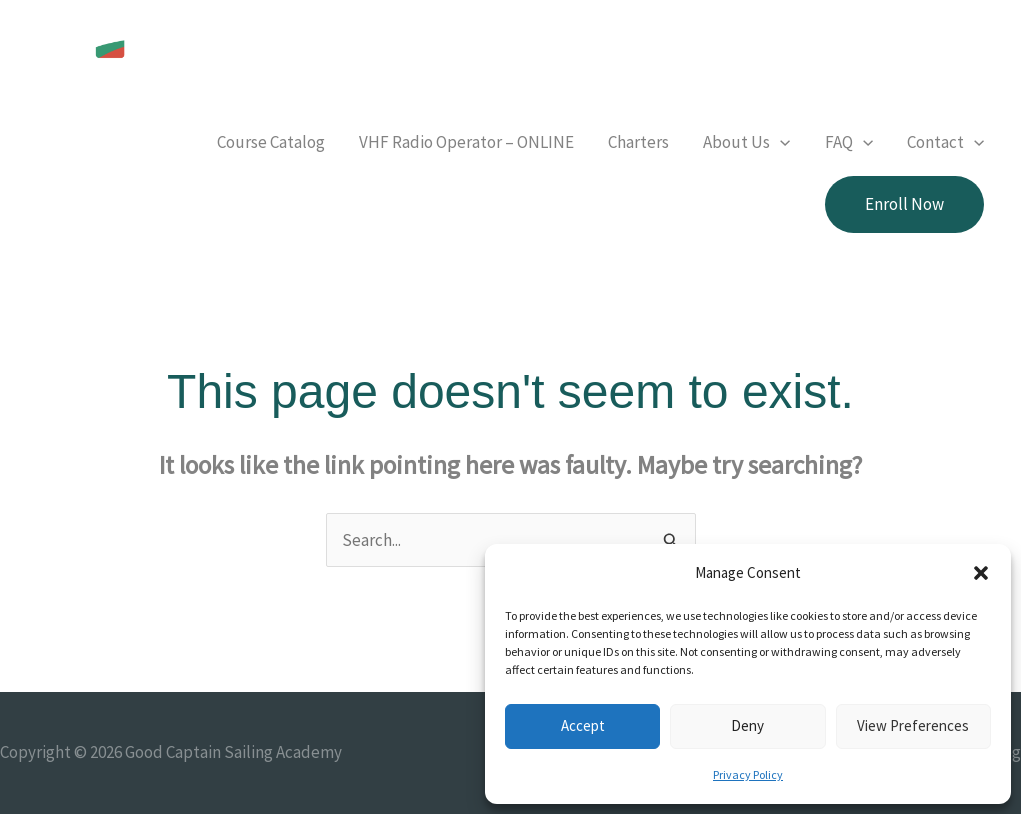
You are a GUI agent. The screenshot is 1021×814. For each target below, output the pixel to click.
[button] (981, 573)
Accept (583, 725)
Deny (747, 725)
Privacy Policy (748, 774)
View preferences (913, 725)
